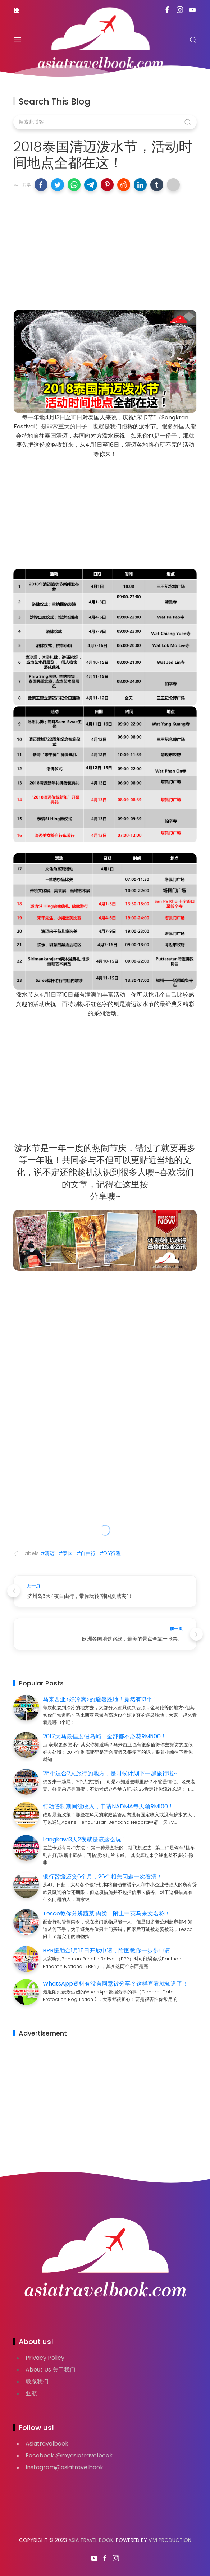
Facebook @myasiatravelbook (69, 2455)
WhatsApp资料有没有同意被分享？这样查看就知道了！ (115, 1983)
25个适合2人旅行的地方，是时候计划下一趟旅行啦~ (110, 1773)
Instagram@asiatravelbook (64, 2467)
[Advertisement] (105, 248)
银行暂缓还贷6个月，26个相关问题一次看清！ (103, 1876)
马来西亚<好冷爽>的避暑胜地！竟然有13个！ (100, 1699)
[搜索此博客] (105, 122)
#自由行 (86, 1553)
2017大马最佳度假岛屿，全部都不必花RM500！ (104, 1736)
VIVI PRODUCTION (170, 2540)
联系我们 (37, 2381)
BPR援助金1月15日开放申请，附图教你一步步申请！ (109, 1950)
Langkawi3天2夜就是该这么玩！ (85, 1839)
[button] (41, 184)
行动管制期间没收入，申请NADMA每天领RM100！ (108, 1806)
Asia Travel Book (90, 2540)
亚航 (31, 2393)
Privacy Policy (45, 2358)
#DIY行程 (110, 1553)
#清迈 (48, 1553)
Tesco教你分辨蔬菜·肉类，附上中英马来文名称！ (106, 1913)
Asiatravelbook (47, 2443)
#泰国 (66, 1553)
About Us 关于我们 (51, 2369)
